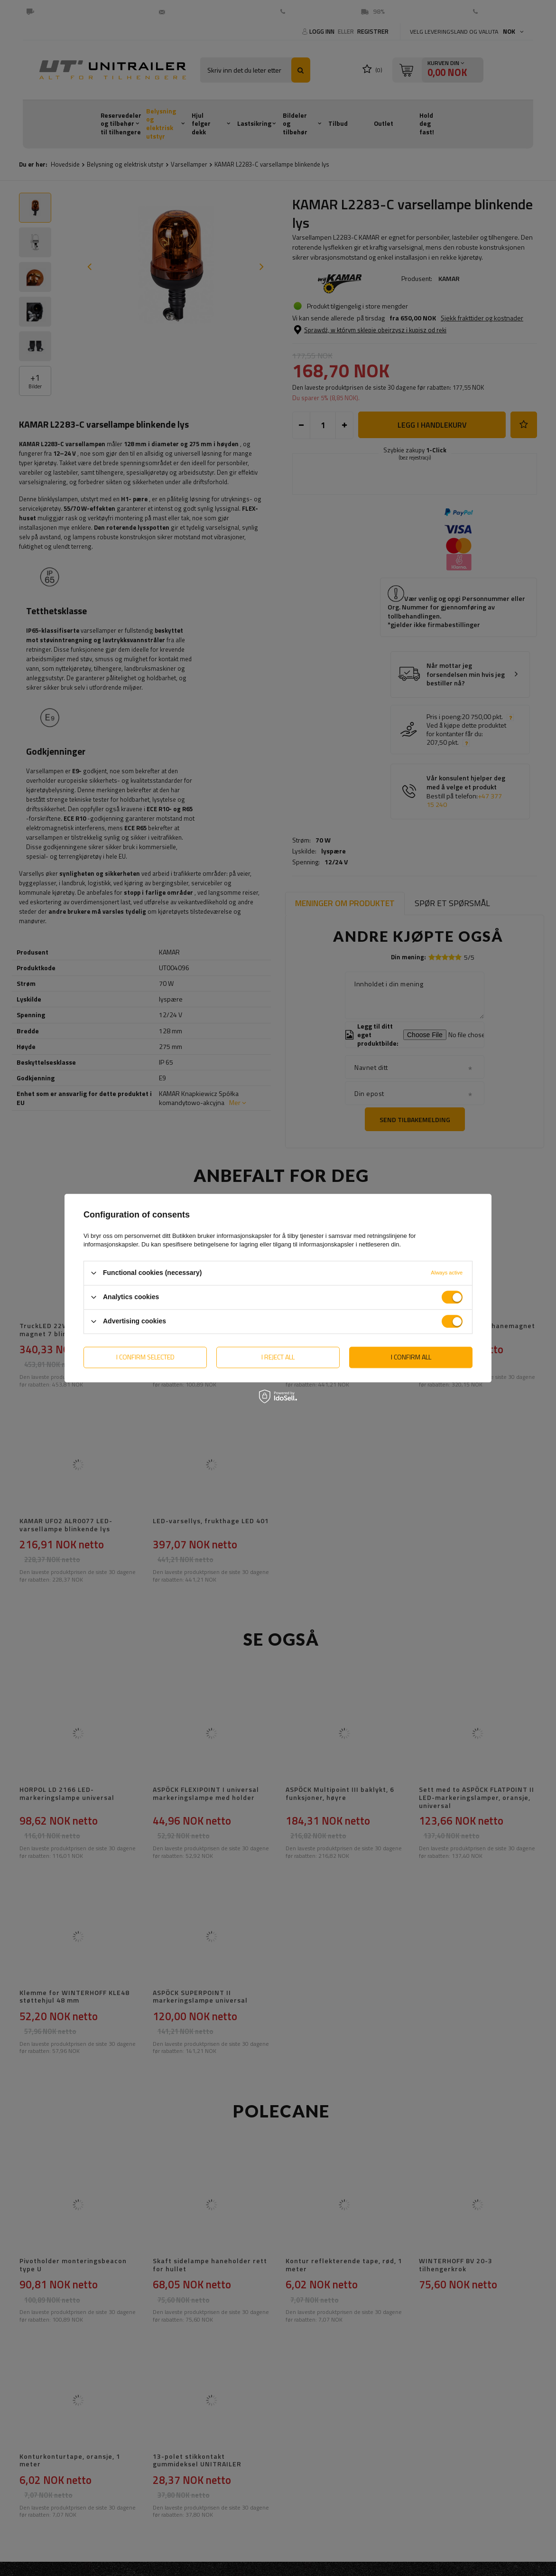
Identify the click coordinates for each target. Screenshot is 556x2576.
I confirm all (411, 1357)
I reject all (278, 1357)
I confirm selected (145, 1357)
